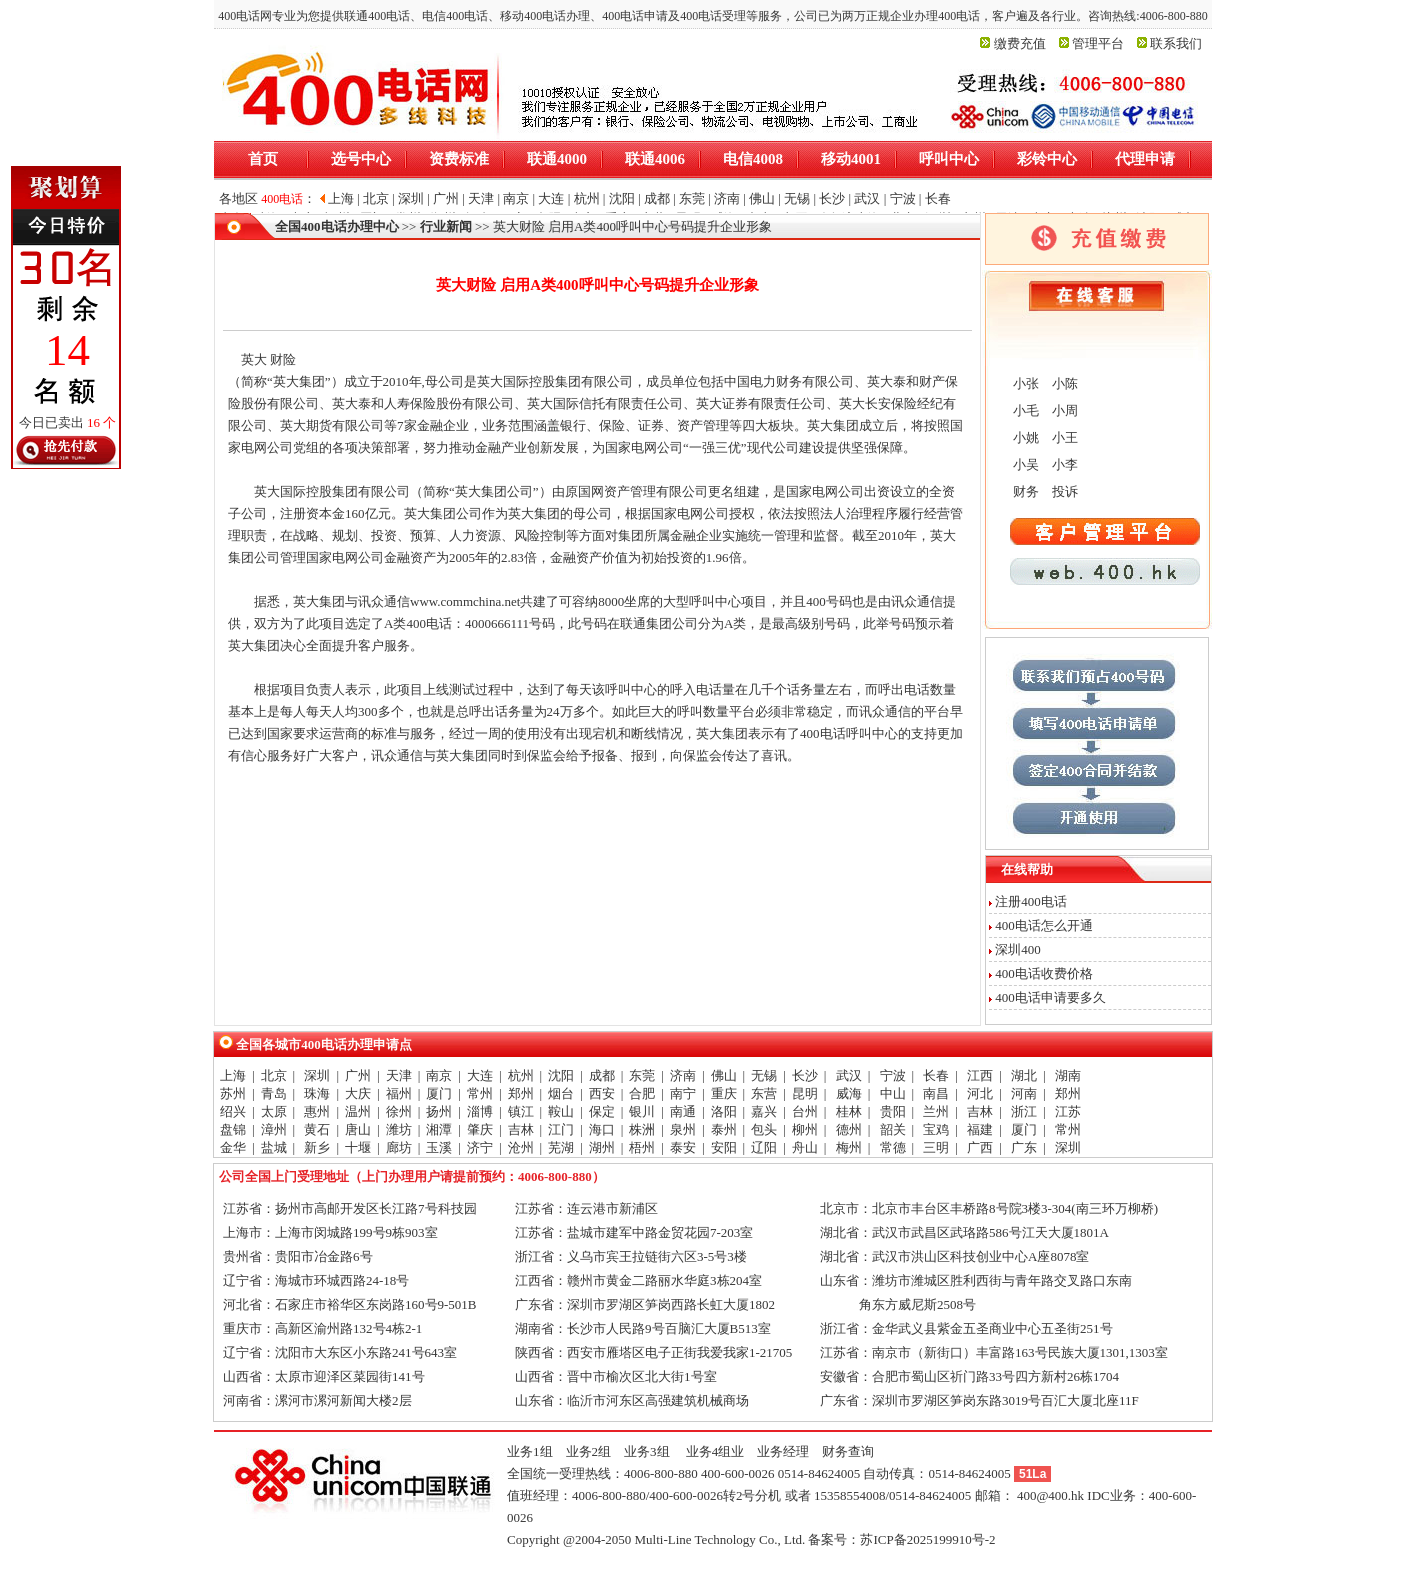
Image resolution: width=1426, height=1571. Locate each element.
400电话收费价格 (1044, 973)
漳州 (274, 1129)
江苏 (1068, 1111)
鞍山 (561, 1111)
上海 (233, 1075)
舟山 (805, 1147)
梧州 (642, 1147)
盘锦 (233, 1129)
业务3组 (647, 1451)
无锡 (764, 1075)
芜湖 (561, 1147)
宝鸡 (936, 1129)
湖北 (1024, 1075)
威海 (849, 1093)
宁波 (893, 1075)
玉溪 (439, 1147)
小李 (1063, 464)
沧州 (521, 1147)
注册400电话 (1031, 901)
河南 (1024, 1093)
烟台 (561, 1093)
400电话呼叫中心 (849, 733)
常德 (893, 1147)
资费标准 (459, 159)
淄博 (480, 1111)
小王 (1063, 437)
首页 (263, 159)
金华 (233, 1147)
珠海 (317, 1093)
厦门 (439, 1093)
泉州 (683, 1129)
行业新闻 (446, 226)
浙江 (1024, 1111)
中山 (893, 1093)
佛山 (724, 1075)
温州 (358, 1111)
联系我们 (1176, 43)
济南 (683, 1075)
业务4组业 (714, 1451)
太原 (274, 1111)
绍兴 (233, 1111)
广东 (1024, 1147)
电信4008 (753, 159)
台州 (805, 1111)
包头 (764, 1129)
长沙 (805, 1075)
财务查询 (848, 1451)
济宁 (480, 1147)
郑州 (521, 1093)
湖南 (1068, 1075)
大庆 (358, 1093)
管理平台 (1098, 43)
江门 (561, 1129)
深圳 (317, 1075)
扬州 (439, 1111)
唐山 (358, 1129)
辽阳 (764, 1147)
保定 (602, 1111)
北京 (274, 1075)
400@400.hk (1050, 1495)
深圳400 (1018, 949)
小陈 (1063, 383)
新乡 (317, 1147)
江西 (980, 1075)
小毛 (1024, 410)
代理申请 (1145, 159)
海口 (602, 1129)
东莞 (642, 1075)
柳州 (805, 1129)
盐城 (274, 1147)
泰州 (724, 1129)
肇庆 (480, 1129)
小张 (1024, 383)
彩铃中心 (1047, 159)
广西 (980, 1147)
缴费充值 (1020, 43)
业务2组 (589, 1451)
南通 (683, 1111)
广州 (358, 1075)
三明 (936, 1147)
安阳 (724, 1147)
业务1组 (530, 1451)
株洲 (642, 1129)
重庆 (724, 1093)
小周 (1063, 410)
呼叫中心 (949, 159)
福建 (980, 1129)
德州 (849, 1129)
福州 (399, 1093)
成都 (602, 1075)
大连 (480, 1075)
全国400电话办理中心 (337, 226)
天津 (399, 1075)
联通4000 (557, 159)
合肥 (642, 1093)
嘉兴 (764, 1111)
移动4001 (851, 159)
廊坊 (399, 1147)
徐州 (399, 1111)
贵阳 (893, 1111)
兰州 (936, 1111)
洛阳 (724, 1111)
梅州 (849, 1147)
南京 (439, 1075)
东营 (764, 1093)
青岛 (274, 1093)
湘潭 (439, 1129)
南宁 (683, 1093)
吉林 (980, 1111)
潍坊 (399, 1129)
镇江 (521, 1111)
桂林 (849, 1111)
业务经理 (783, 1451)
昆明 (805, 1093)
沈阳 (561, 1075)
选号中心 (361, 159)
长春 (936, 1075)
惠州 (317, 1111)
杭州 (521, 1075)
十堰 (358, 1147)
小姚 (1024, 437)
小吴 (1024, 464)
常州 (480, 1093)
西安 (602, 1093)
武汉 (849, 1075)
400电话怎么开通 (1044, 925)
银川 (642, 1111)
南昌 (936, 1093)
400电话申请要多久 (1050, 997)
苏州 (233, 1093)
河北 (980, 1093)
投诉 (1063, 491)
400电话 (429, 623)
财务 (1024, 491)
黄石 (317, 1129)
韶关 (893, 1129)
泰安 (683, 1147)
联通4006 (655, 159)
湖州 (602, 1147)
